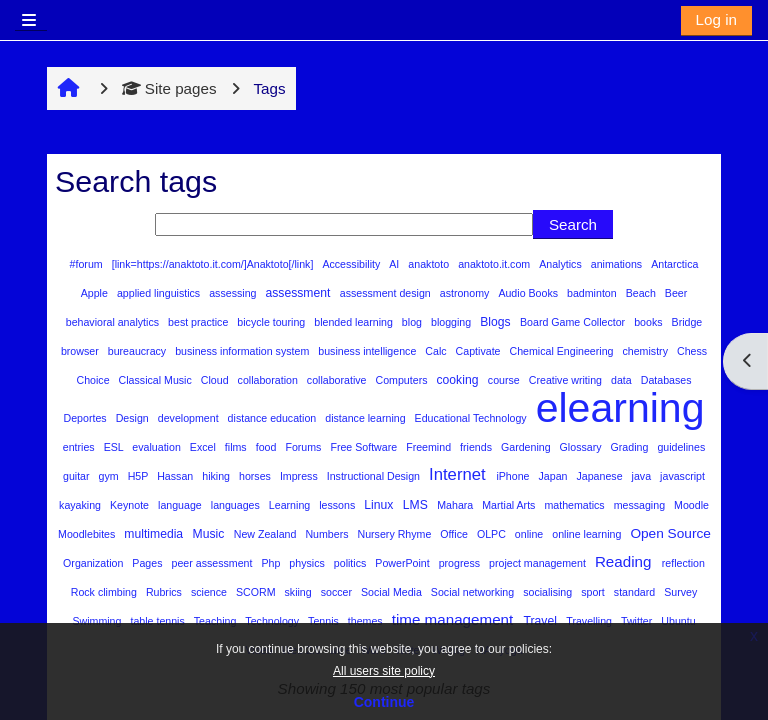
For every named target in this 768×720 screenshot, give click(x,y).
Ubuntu (678, 621)
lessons (338, 505)
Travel (542, 621)
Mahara (456, 505)
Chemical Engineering (563, 351)
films (237, 447)
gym (110, 476)
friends (477, 447)
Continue (384, 702)
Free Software (365, 447)
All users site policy (384, 671)
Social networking (474, 592)
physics (308, 563)
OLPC (493, 534)
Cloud (216, 380)
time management (455, 619)
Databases (666, 380)
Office (455, 534)
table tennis (158, 621)
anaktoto (430, 264)
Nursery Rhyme (396, 534)
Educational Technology (472, 418)
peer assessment (214, 563)
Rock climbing (105, 592)
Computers (403, 380)
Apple (96, 293)
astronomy (466, 293)
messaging (641, 505)
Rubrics (165, 592)
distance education (274, 418)
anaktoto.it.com (495, 264)
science (210, 592)
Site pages (169, 88)
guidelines (681, 447)
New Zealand (267, 534)
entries (80, 447)
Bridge (687, 322)
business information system (243, 351)
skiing (300, 592)
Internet (459, 474)
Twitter (638, 621)
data (623, 380)
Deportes (87, 418)
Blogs (497, 322)
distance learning (366, 418)
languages (237, 505)
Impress (300, 476)
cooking (459, 380)
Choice (94, 380)
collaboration (269, 380)
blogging (452, 322)
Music (210, 534)
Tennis (325, 621)
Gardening (527, 447)
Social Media (393, 592)
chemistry (646, 351)
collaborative (338, 380)
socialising (549, 592)
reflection (683, 563)
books (649, 322)
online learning (588, 534)
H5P (139, 476)
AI (395, 264)
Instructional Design (375, 476)
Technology (273, 621)
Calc (437, 351)
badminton (593, 293)
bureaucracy (138, 351)
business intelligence (368, 351)
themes (367, 621)
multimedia (155, 534)
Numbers (328, 534)
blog (413, 322)
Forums (304, 447)
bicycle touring (272, 322)
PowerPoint (403, 563)
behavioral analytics (114, 322)
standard (636, 592)
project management (539, 563)
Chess (692, 351)
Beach (642, 293)
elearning (620, 408)
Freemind (430, 447)
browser (81, 351)
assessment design (387, 293)
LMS (417, 505)
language (181, 505)
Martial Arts (510, 505)
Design (134, 418)
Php (272, 563)
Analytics (561, 264)
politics (351, 563)
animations (618, 264)
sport (594, 592)
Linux (380, 505)
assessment (299, 293)
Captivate (480, 351)
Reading (625, 561)
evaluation (157, 447)
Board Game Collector (574, 322)
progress (461, 563)
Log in (716, 19)
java (643, 476)
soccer (338, 592)
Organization (94, 563)
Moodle (691, 505)
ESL (115, 447)
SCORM (257, 592)
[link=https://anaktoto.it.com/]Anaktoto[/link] (214, 264)
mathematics (575, 505)
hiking (217, 476)
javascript (682, 476)
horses (256, 476)
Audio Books (529, 293)
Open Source (670, 533)
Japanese (600, 476)
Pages (148, 563)
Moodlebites (88, 534)
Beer (676, 293)
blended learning (355, 322)
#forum (88, 264)
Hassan (176, 476)
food (268, 447)
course (505, 380)
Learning (291, 505)
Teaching (216, 621)
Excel (204, 447)
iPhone (514, 476)
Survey (680, 592)
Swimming (98, 621)
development (190, 418)
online (530, 534)
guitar (78, 476)
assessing (234, 293)
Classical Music (157, 380)
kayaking (81, 505)
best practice (199, 322)
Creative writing (567, 380)
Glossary (582, 447)
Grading (631, 447)
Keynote (131, 505)
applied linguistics (160, 293)
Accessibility (352, 264)
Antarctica (674, 264)
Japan (555, 476)
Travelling (590, 621)
